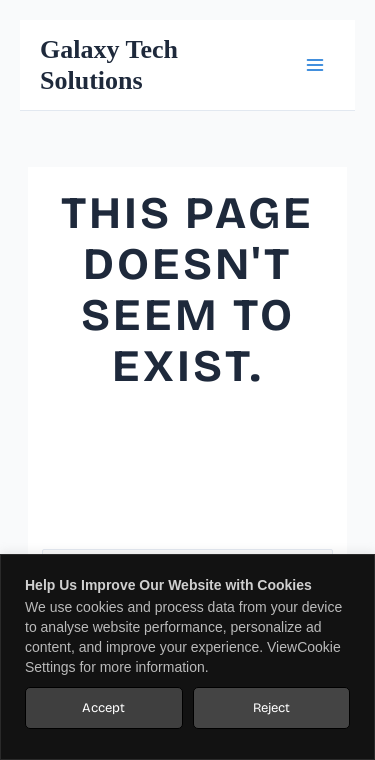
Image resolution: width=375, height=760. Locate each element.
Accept (103, 708)
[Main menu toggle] (314, 65)
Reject (271, 708)
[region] (187, 657)
